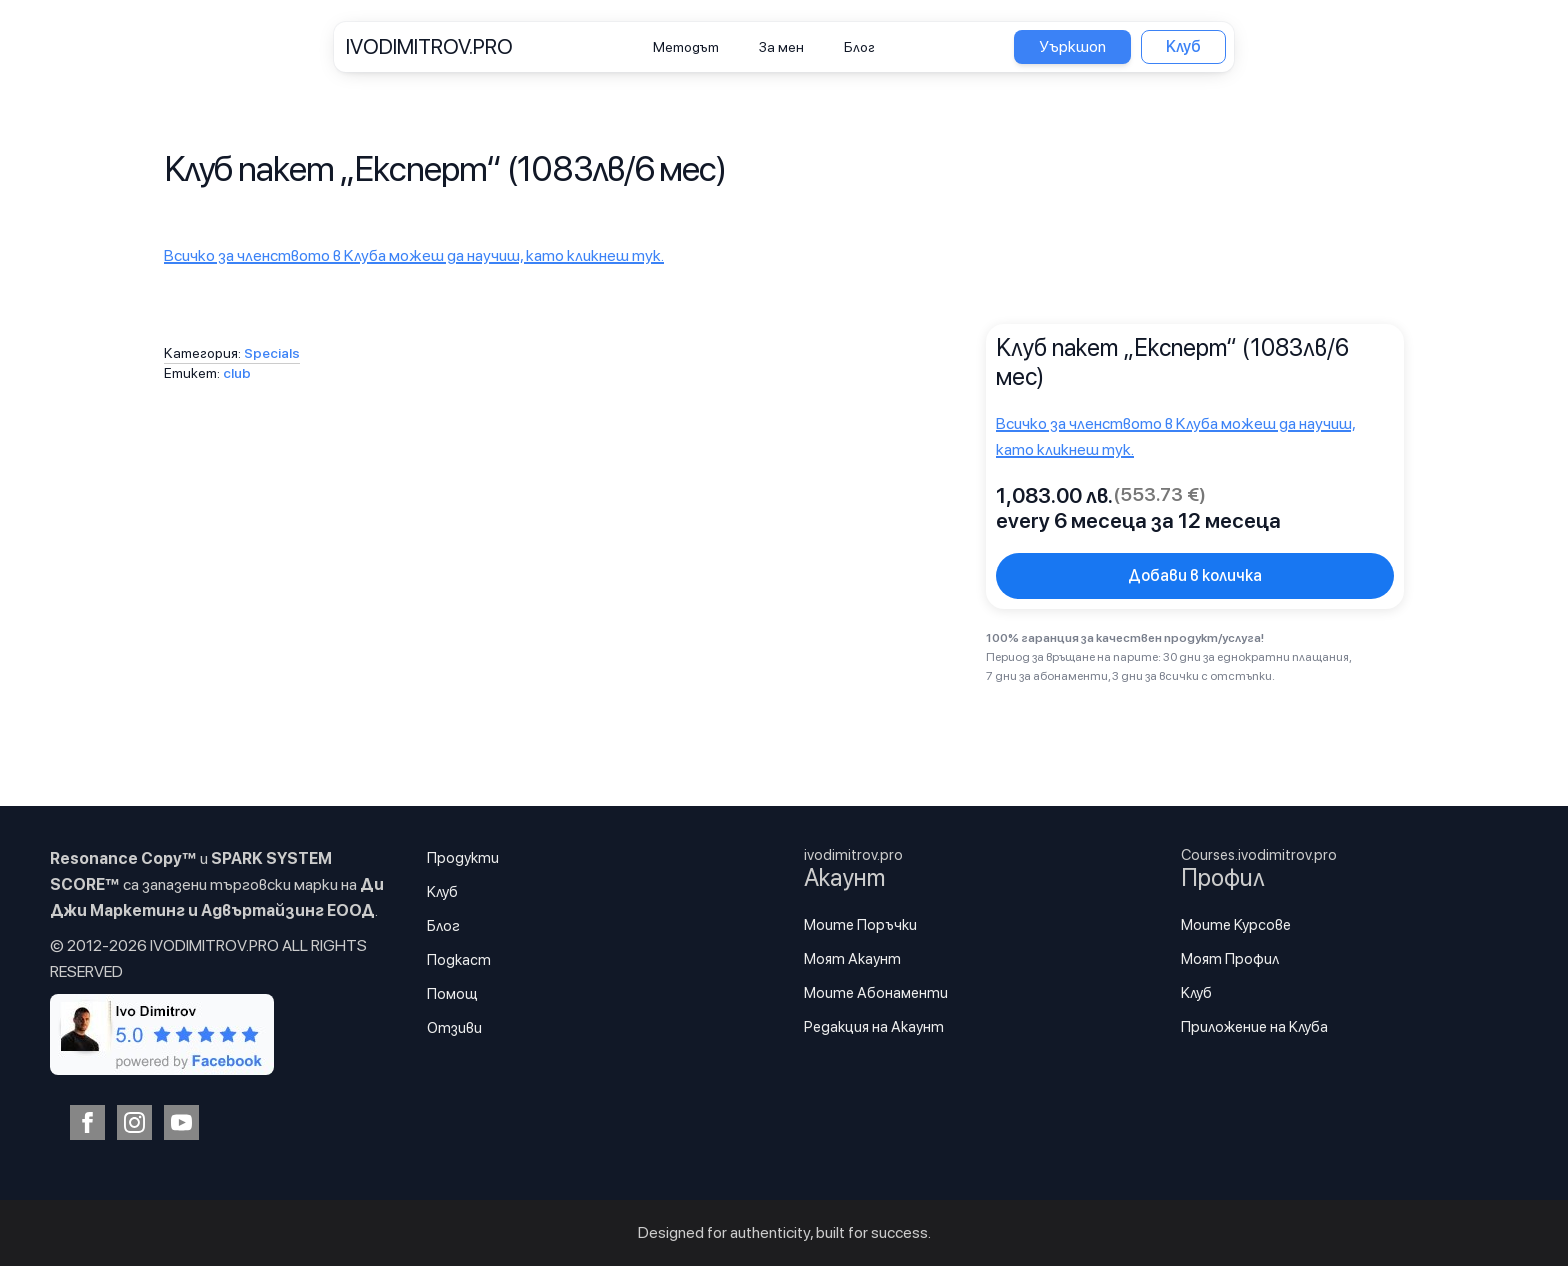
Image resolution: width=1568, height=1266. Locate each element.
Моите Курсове (1236, 925)
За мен (781, 47)
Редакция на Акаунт (874, 1027)
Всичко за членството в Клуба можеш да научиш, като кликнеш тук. (414, 255)
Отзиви (454, 1028)
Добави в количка (1195, 575)
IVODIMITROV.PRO (429, 46)
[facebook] (87, 1122)
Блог (859, 47)
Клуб (442, 892)
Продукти (463, 858)
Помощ (452, 994)
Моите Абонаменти (876, 993)
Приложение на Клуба (1254, 1027)
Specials (272, 353)
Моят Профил (1230, 959)
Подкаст (459, 960)
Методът (686, 47)
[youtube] (181, 1122)
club (237, 373)
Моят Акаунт (852, 959)
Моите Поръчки (860, 925)
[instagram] (134, 1122)
